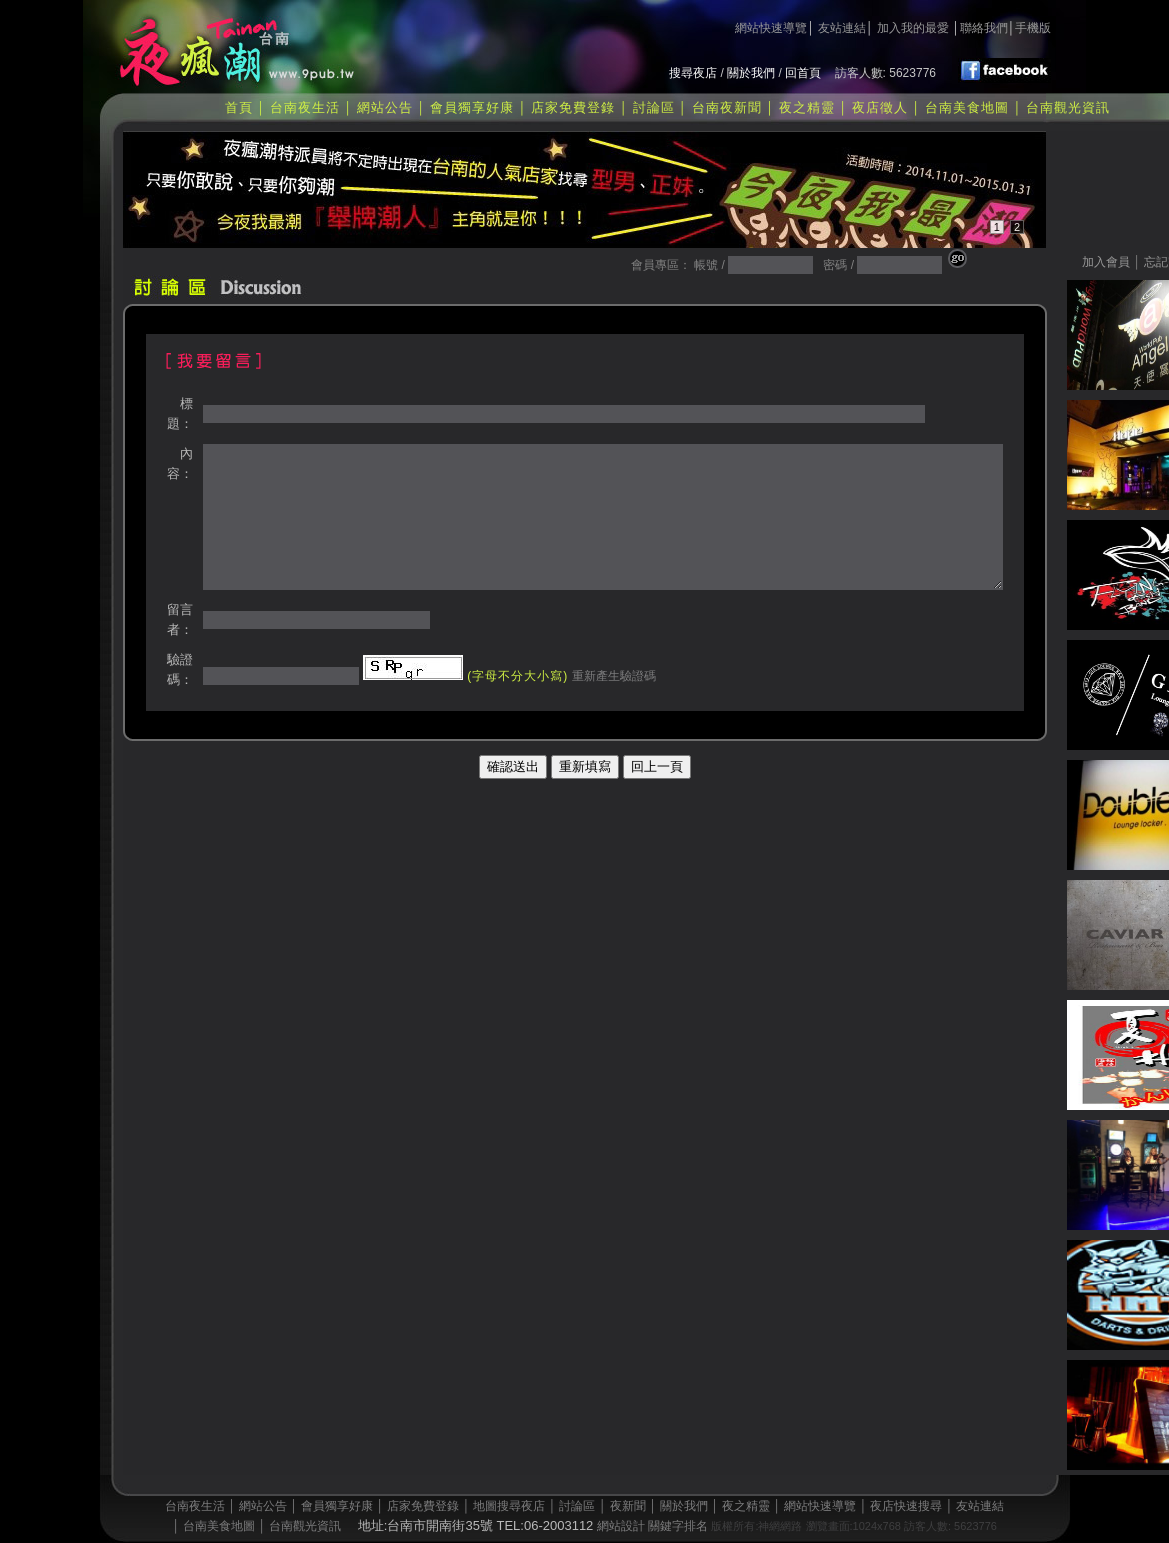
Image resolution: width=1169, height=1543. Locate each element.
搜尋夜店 (693, 73)
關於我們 (751, 73)
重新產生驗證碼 (611, 676)
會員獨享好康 (472, 107)
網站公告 (385, 107)
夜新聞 (628, 1506)
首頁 (239, 107)
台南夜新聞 (727, 107)
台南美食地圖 (967, 107)
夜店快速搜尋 (906, 1506)
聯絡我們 (984, 28)
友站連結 (842, 28)
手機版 (1033, 28)
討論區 (654, 107)
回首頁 (803, 73)
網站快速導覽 (771, 28)
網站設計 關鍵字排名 (652, 1526)
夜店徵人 (880, 107)
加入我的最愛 (913, 28)
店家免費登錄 (573, 107)
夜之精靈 (807, 107)
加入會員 (1106, 262)
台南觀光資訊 (1068, 107)
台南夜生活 (305, 107)
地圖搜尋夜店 (509, 1506)
